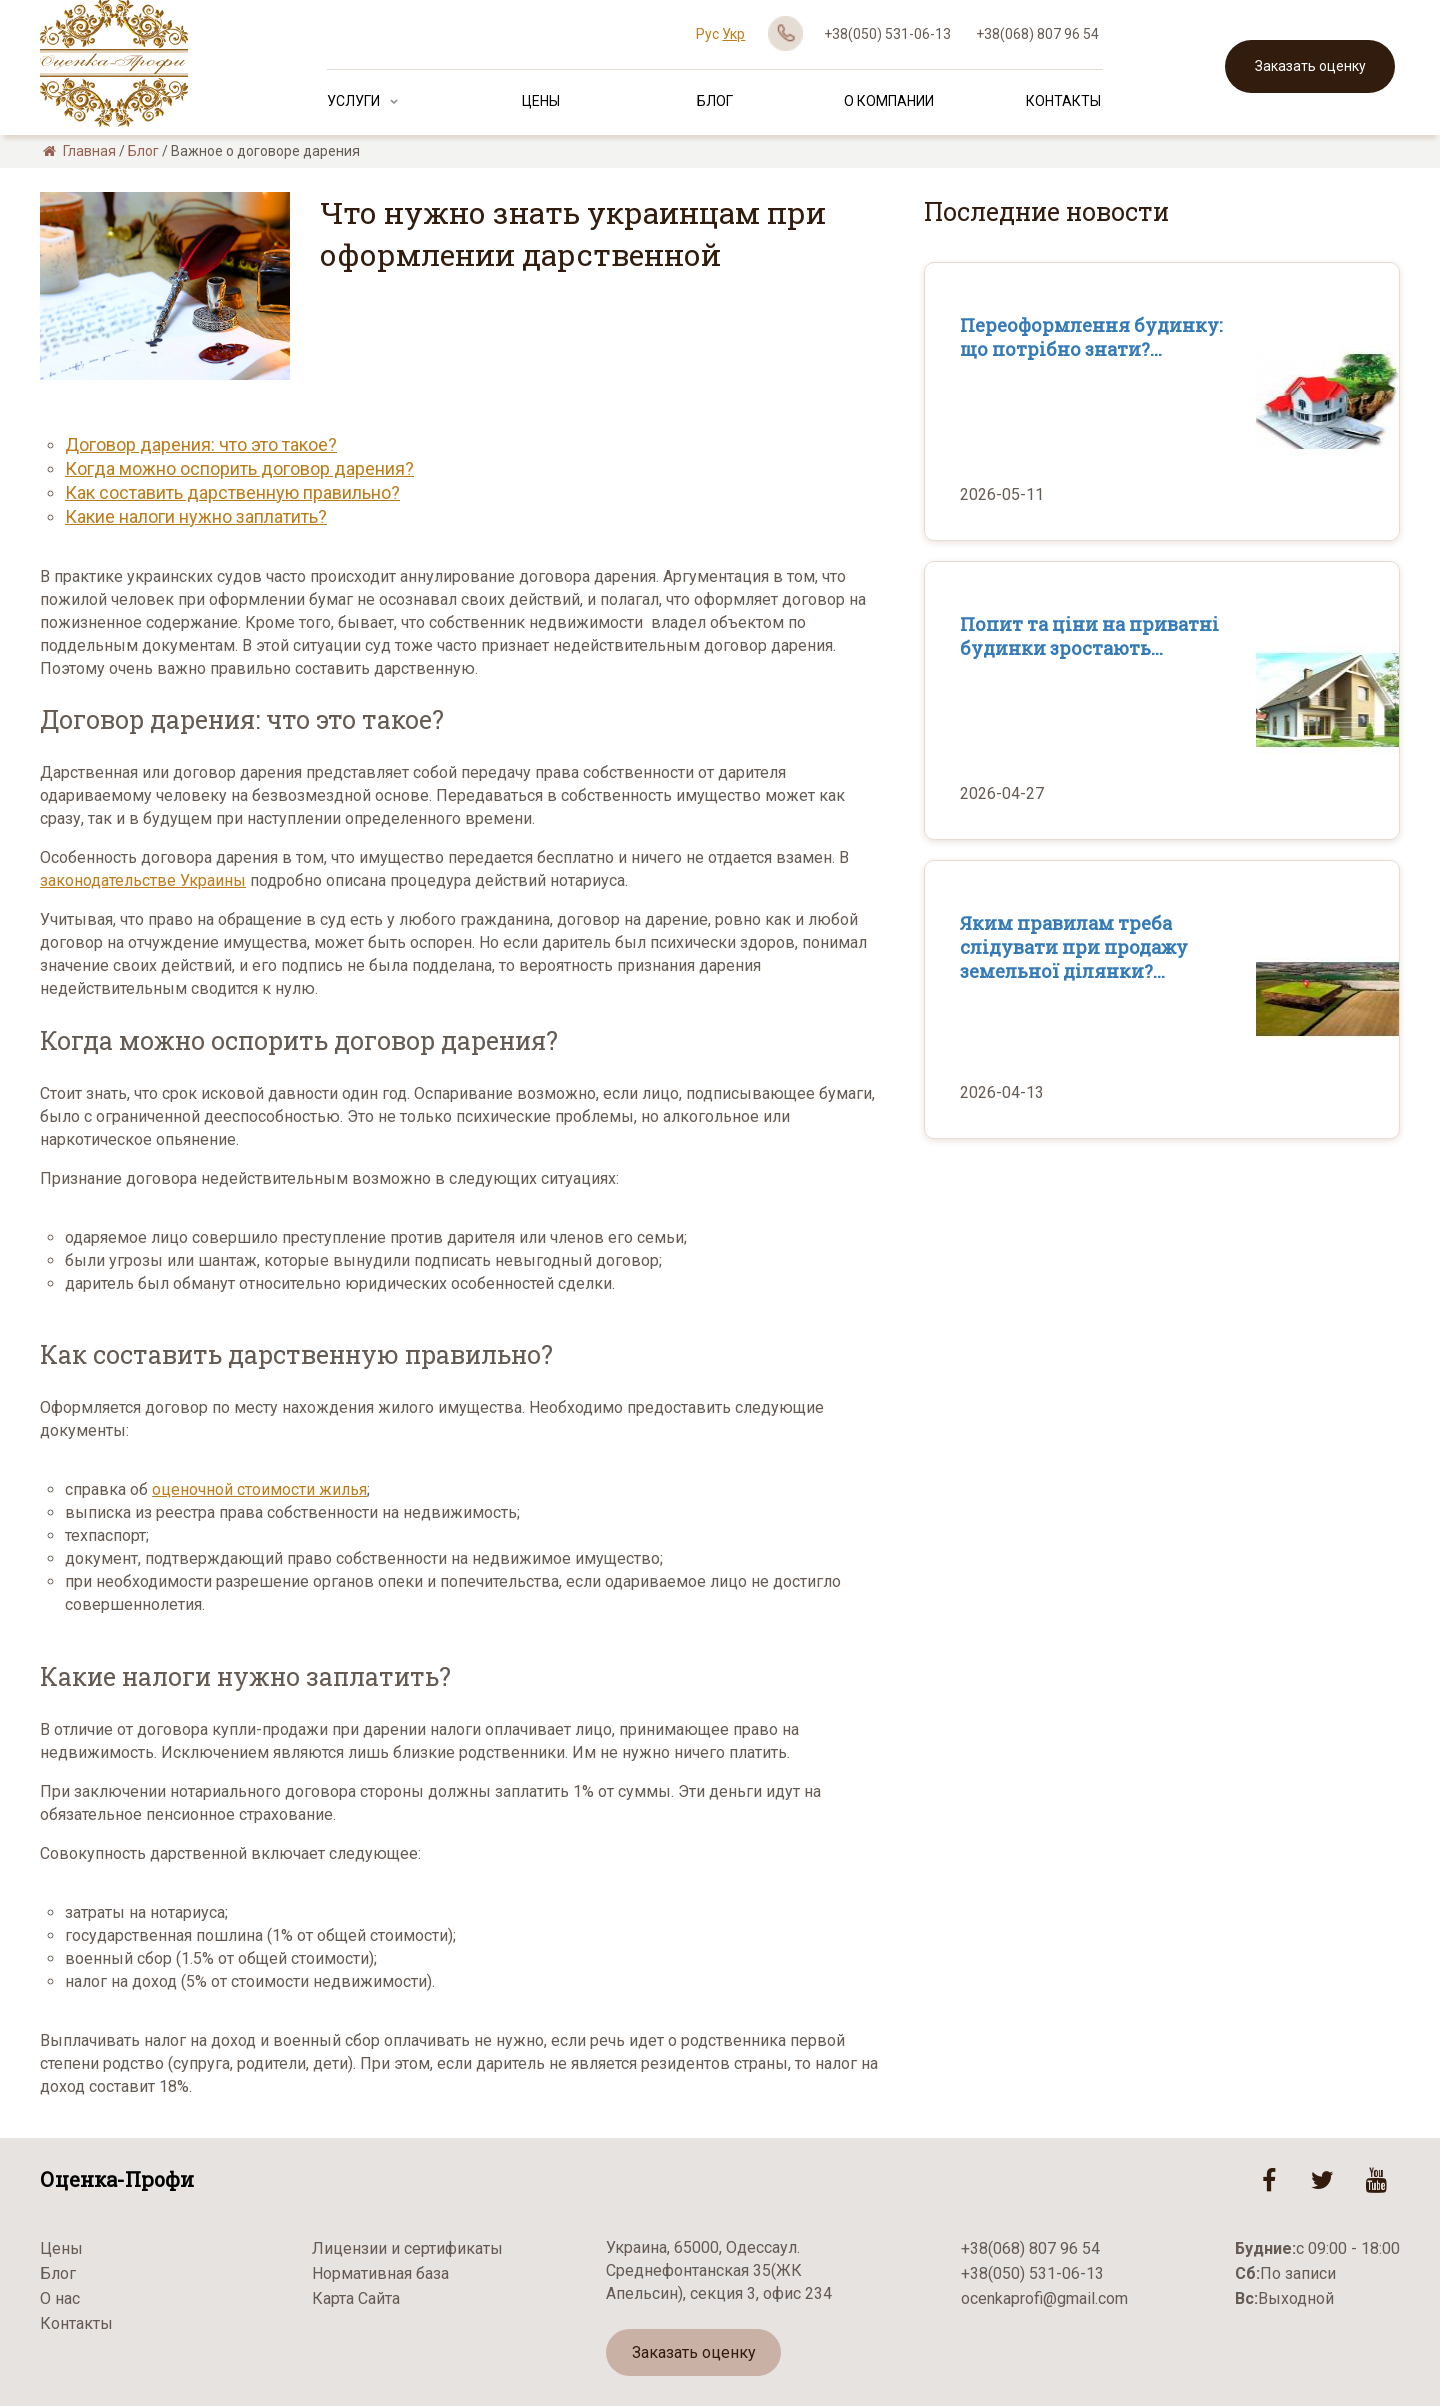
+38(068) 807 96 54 (1037, 34)
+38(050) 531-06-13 (887, 34)
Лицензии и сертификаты (407, 2248)
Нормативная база (380, 2273)
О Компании (889, 101)
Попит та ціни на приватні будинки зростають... (1089, 636)
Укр (733, 34)
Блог (715, 101)
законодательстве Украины (143, 880)
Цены (541, 101)
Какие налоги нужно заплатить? (196, 516)
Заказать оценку (1310, 66)
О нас (60, 2298)
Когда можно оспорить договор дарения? (239, 468)
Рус (707, 34)
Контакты (1063, 101)
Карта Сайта (356, 2298)
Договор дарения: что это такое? (201, 444)
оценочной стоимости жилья (259, 1489)
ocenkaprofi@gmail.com (1044, 2298)
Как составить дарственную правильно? (232, 492)
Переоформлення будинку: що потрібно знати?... (1091, 337)
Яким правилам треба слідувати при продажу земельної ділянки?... (1074, 947)
